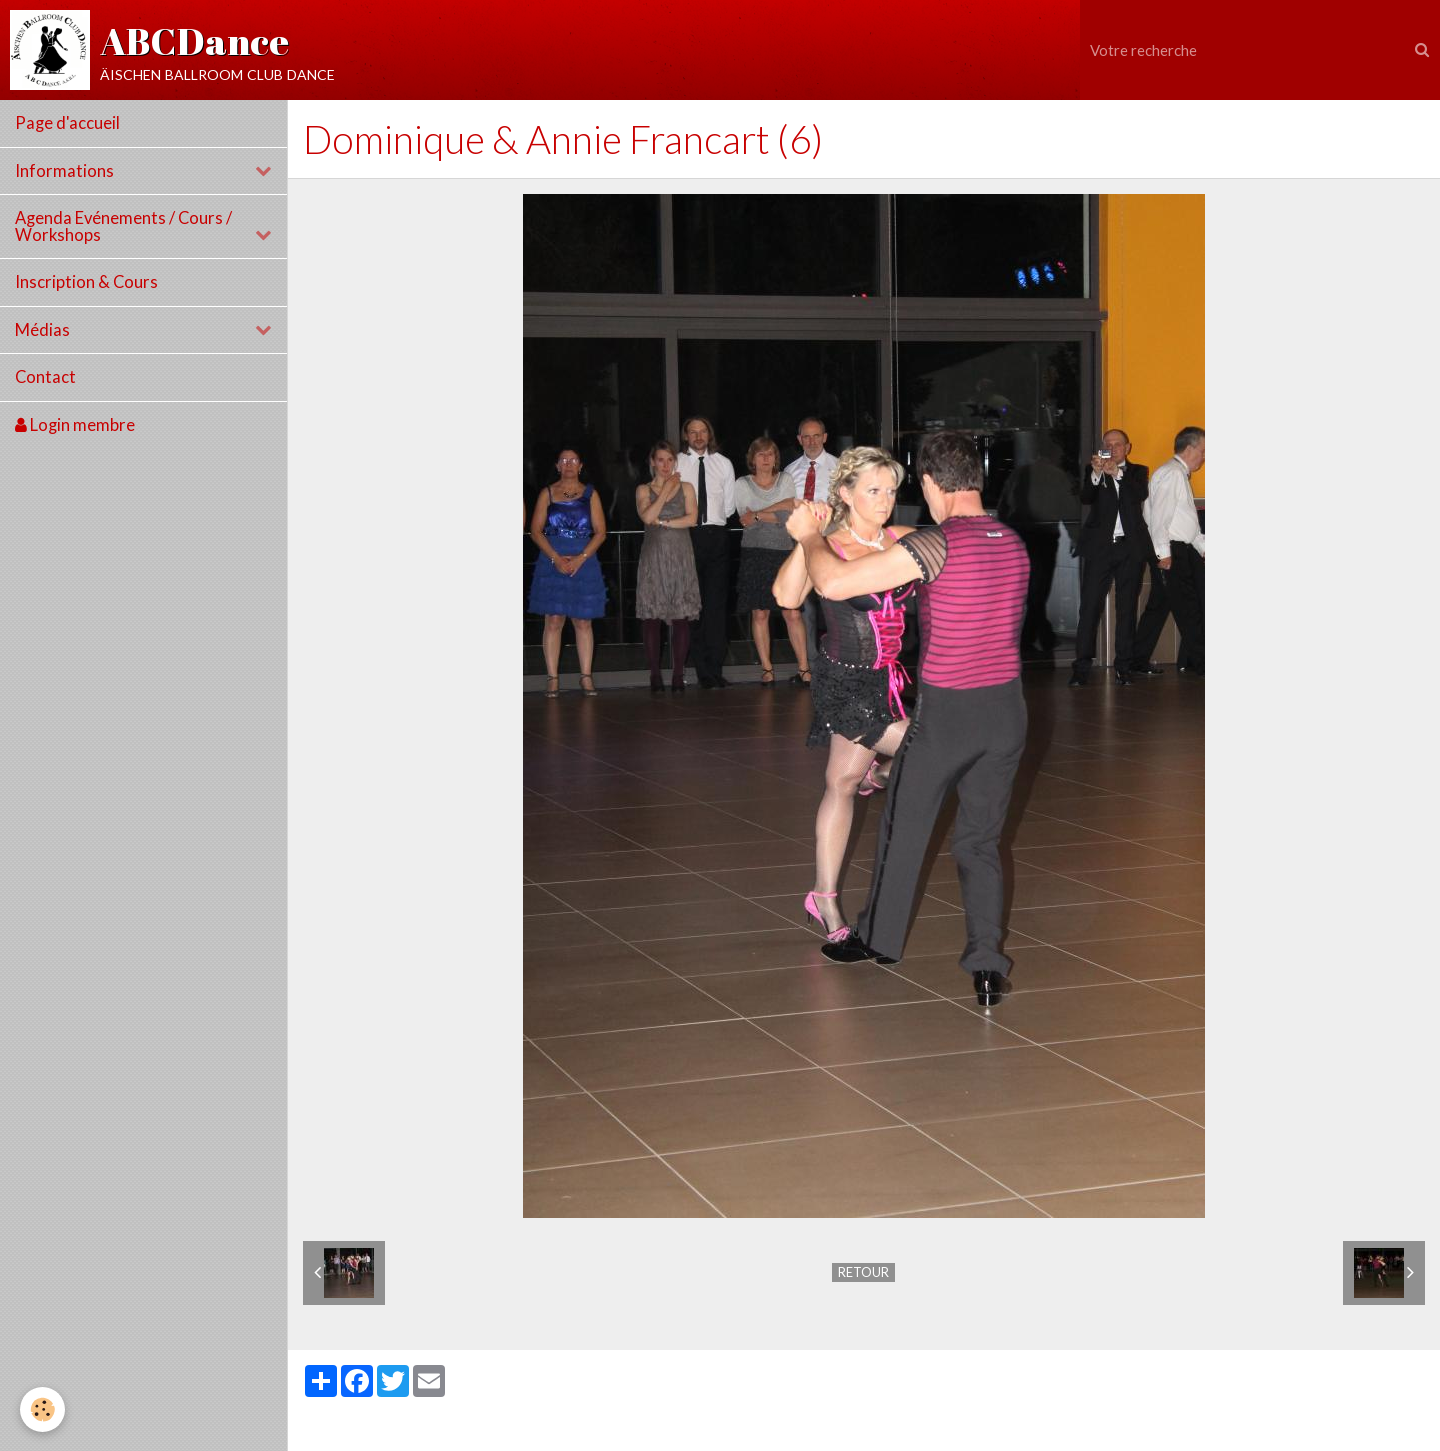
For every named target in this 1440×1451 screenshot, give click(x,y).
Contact (45, 377)
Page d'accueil (67, 123)
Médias (42, 330)
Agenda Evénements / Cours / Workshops (123, 226)
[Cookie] (42, 1409)
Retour (863, 1272)
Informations (64, 171)
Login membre (75, 425)
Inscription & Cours (86, 282)
